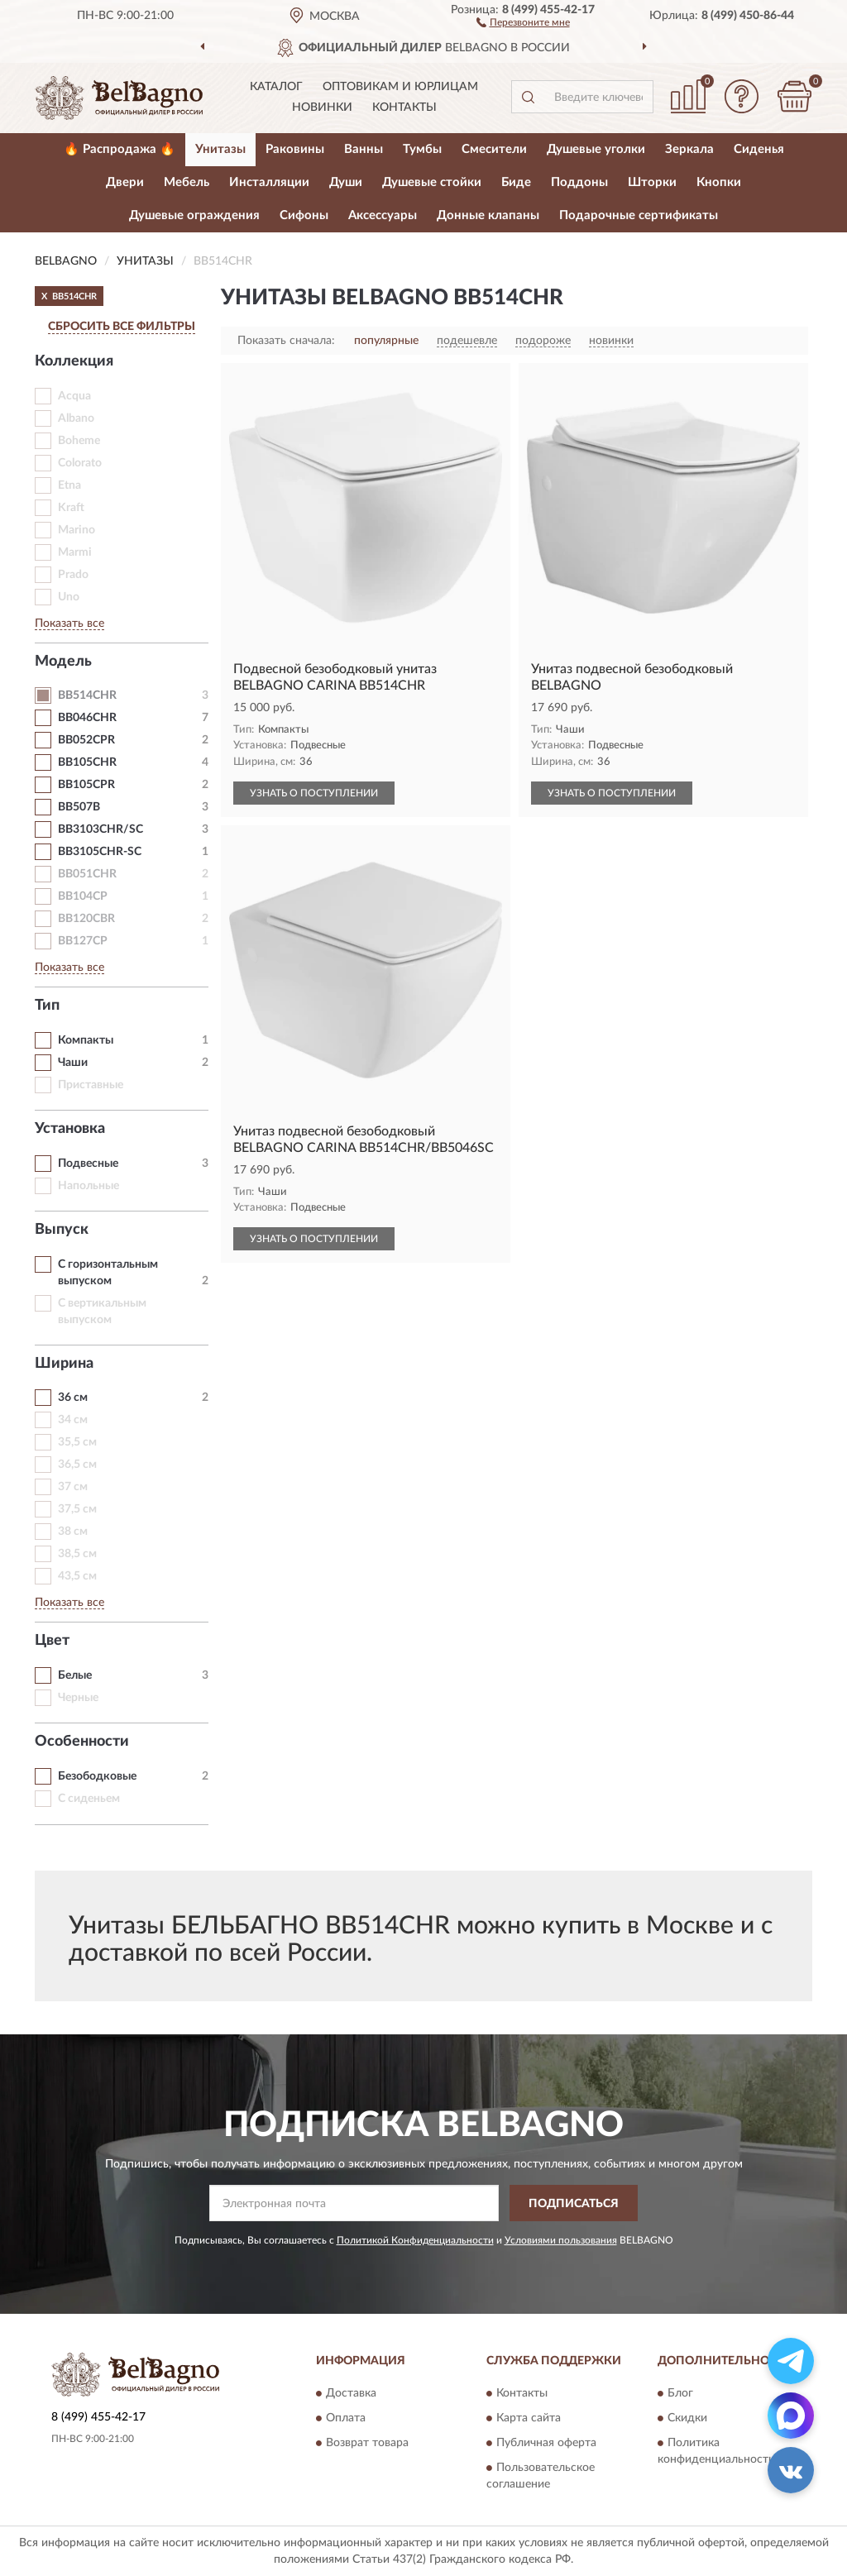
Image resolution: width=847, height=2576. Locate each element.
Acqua (74, 396)
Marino (76, 530)
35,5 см (77, 1442)
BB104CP (83, 896)
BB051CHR (87, 874)
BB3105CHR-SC (99, 852)
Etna (69, 485)
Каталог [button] (276, 87)
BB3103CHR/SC (100, 829)
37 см (73, 1487)
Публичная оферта (546, 2443)
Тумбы (422, 149)
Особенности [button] (82, 1741)
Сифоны (304, 215)
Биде (516, 182)
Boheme (79, 441)
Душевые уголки (596, 149)
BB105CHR (87, 762)
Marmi (75, 552)
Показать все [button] (69, 623)
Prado (73, 575)
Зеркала (689, 149)
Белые (75, 1675)
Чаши (73, 1062)
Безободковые (97, 1776)
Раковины (295, 149)
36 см (73, 1397)
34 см (73, 1420)
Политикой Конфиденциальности (415, 2240)
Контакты (404, 107)
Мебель (186, 182)
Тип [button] (47, 1005)
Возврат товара (367, 2443)
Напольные (88, 1186)
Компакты (85, 1040)
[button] (523, 21)
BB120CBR (86, 919)
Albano (76, 418)
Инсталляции (269, 182)
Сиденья (759, 149)
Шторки (652, 182)
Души (345, 182)
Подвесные (88, 1163)
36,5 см (77, 1464)
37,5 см (77, 1509)
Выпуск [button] (62, 1229)
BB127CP (83, 941)
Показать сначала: (286, 340)
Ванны (363, 149)
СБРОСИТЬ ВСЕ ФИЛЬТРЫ (121, 326)
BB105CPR (86, 785)
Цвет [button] (52, 1640)
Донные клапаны (488, 215)
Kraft (71, 508)
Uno (68, 597)
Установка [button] (70, 1128)
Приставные (90, 1085)
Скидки (687, 2418)
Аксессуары (382, 215)
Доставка (351, 2393)
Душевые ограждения (194, 215)
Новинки (322, 107)
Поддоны (579, 182)
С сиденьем (89, 1798)
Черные (78, 1698)
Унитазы (220, 149)
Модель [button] (63, 661)
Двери (125, 182)
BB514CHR (87, 695)
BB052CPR (86, 740)
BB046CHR (87, 718)
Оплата (346, 2418)
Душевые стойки (431, 182)
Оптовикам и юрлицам (400, 87)
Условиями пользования (561, 2240)
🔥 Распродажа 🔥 (119, 149)
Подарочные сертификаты (638, 215)
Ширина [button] (64, 1363)
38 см (73, 1531)
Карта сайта (528, 2418)
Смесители (494, 149)
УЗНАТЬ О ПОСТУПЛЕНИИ (314, 793)
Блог (680, 2393)
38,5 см (77, 1554)
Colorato (80, 463)
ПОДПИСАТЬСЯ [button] (574, 2204)
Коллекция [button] (74, 361)
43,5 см (77, 1576)
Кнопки (718, 182)
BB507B (79, 807)
